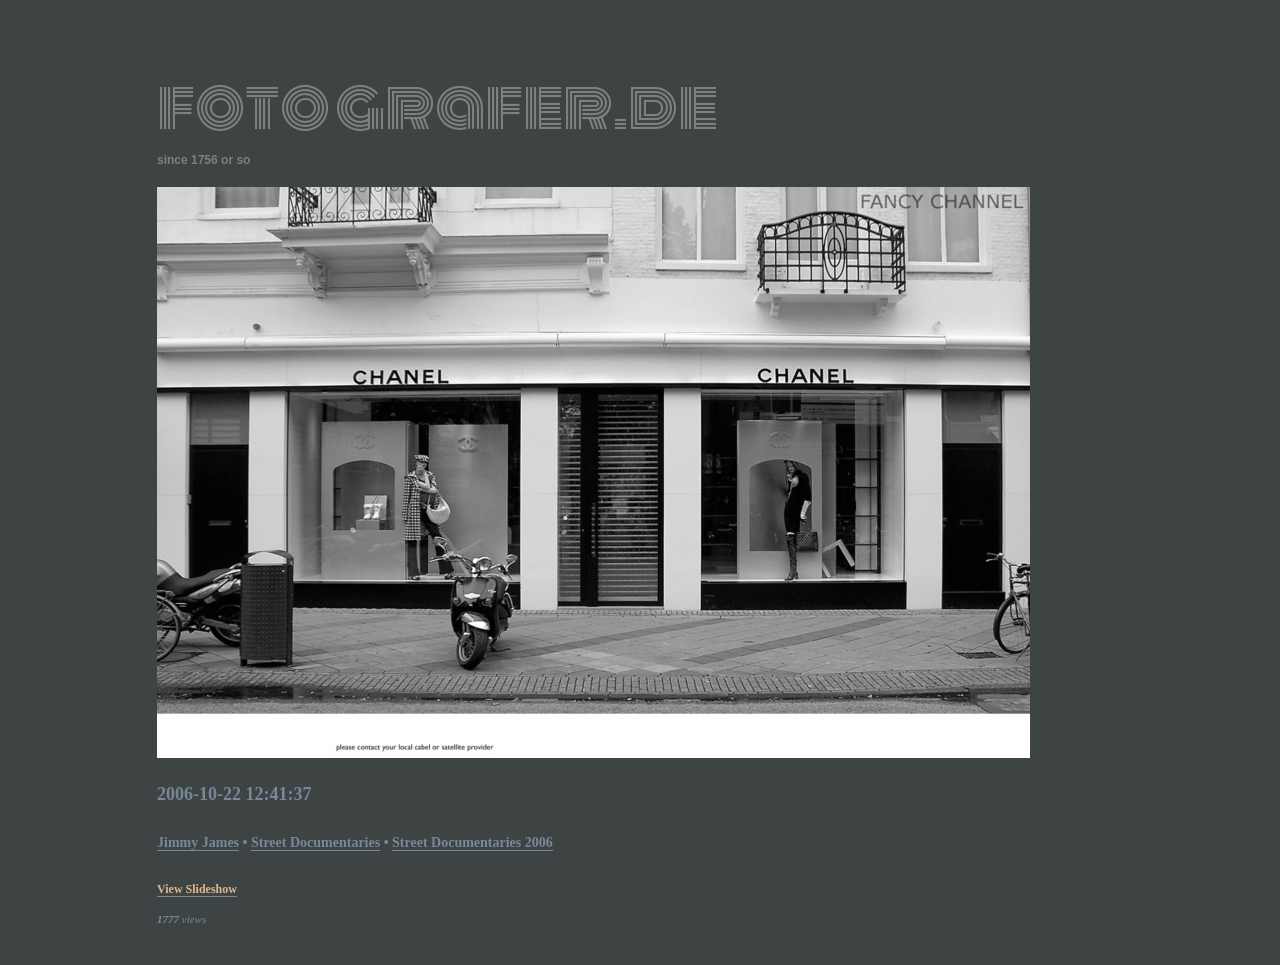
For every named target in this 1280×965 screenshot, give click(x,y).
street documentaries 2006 (472, 842)
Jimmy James (198, 842)
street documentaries (315, 842)
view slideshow (197, 889)
